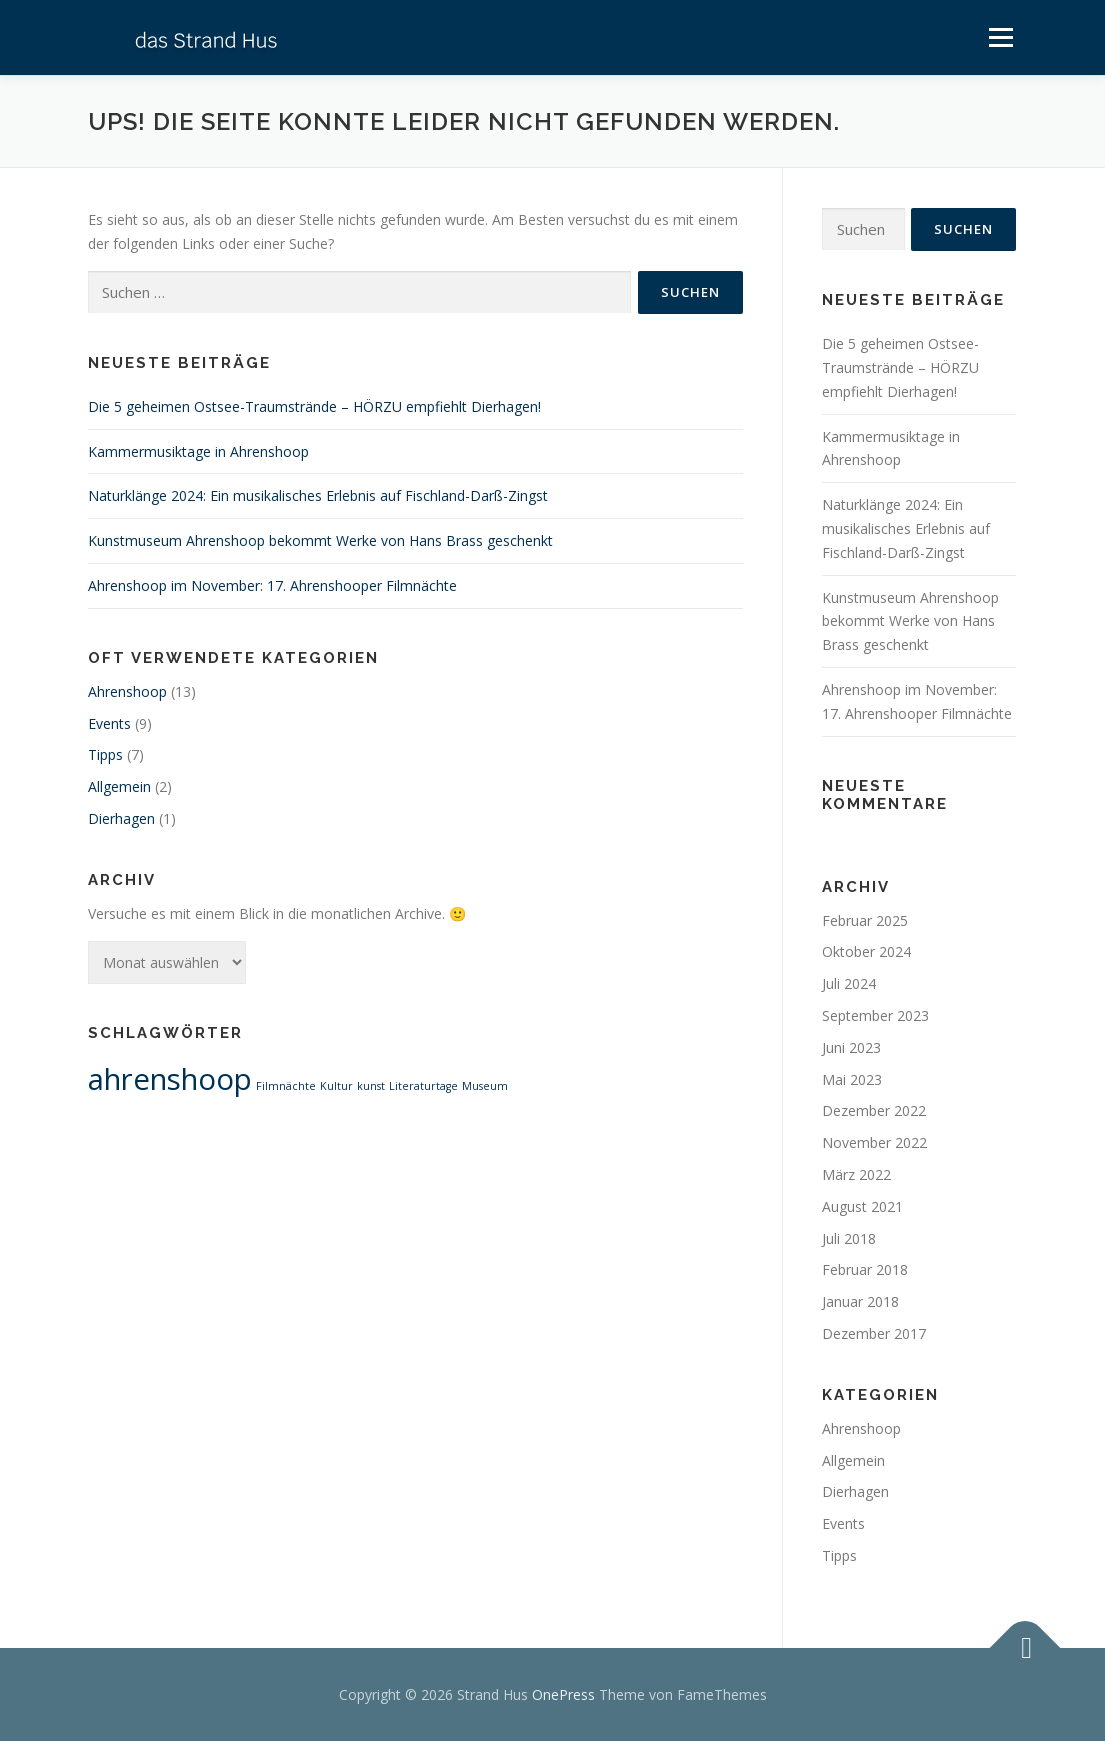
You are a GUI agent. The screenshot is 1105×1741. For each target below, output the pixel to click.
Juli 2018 (849, 1238)
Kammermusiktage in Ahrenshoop (198, 451)
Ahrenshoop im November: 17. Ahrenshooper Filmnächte (272, 585)
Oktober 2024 (866, 951)
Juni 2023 (851, 1047)
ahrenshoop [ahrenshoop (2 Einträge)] (170, 1079)
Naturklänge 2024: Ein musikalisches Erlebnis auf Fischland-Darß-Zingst (318, 495)
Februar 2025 (865, 920)
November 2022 (874, 1142)
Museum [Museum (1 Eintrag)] (485, 1086)
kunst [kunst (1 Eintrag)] (371, 1086)
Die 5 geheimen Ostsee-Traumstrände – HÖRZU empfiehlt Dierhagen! (314, 406)
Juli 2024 (849, 983)
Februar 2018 (865, 1269)
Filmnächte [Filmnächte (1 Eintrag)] (286, 1086)
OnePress (563, 1694)
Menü (1000, 37)
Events (109, 723)
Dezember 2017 (874, 1333)
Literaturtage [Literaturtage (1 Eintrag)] (423, 1086)
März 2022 (856, 1174)
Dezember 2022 (874, 1110)
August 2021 (862, 1206)
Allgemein (119, 786)
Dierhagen (121, 818)
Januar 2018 (860, 1301)
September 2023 (875, 1015)
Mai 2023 (852, 1079)
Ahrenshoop (127, 691)
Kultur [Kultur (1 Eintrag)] (336, 1086)
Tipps (105, 754)
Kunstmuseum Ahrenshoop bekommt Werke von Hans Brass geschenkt (320, 540)
